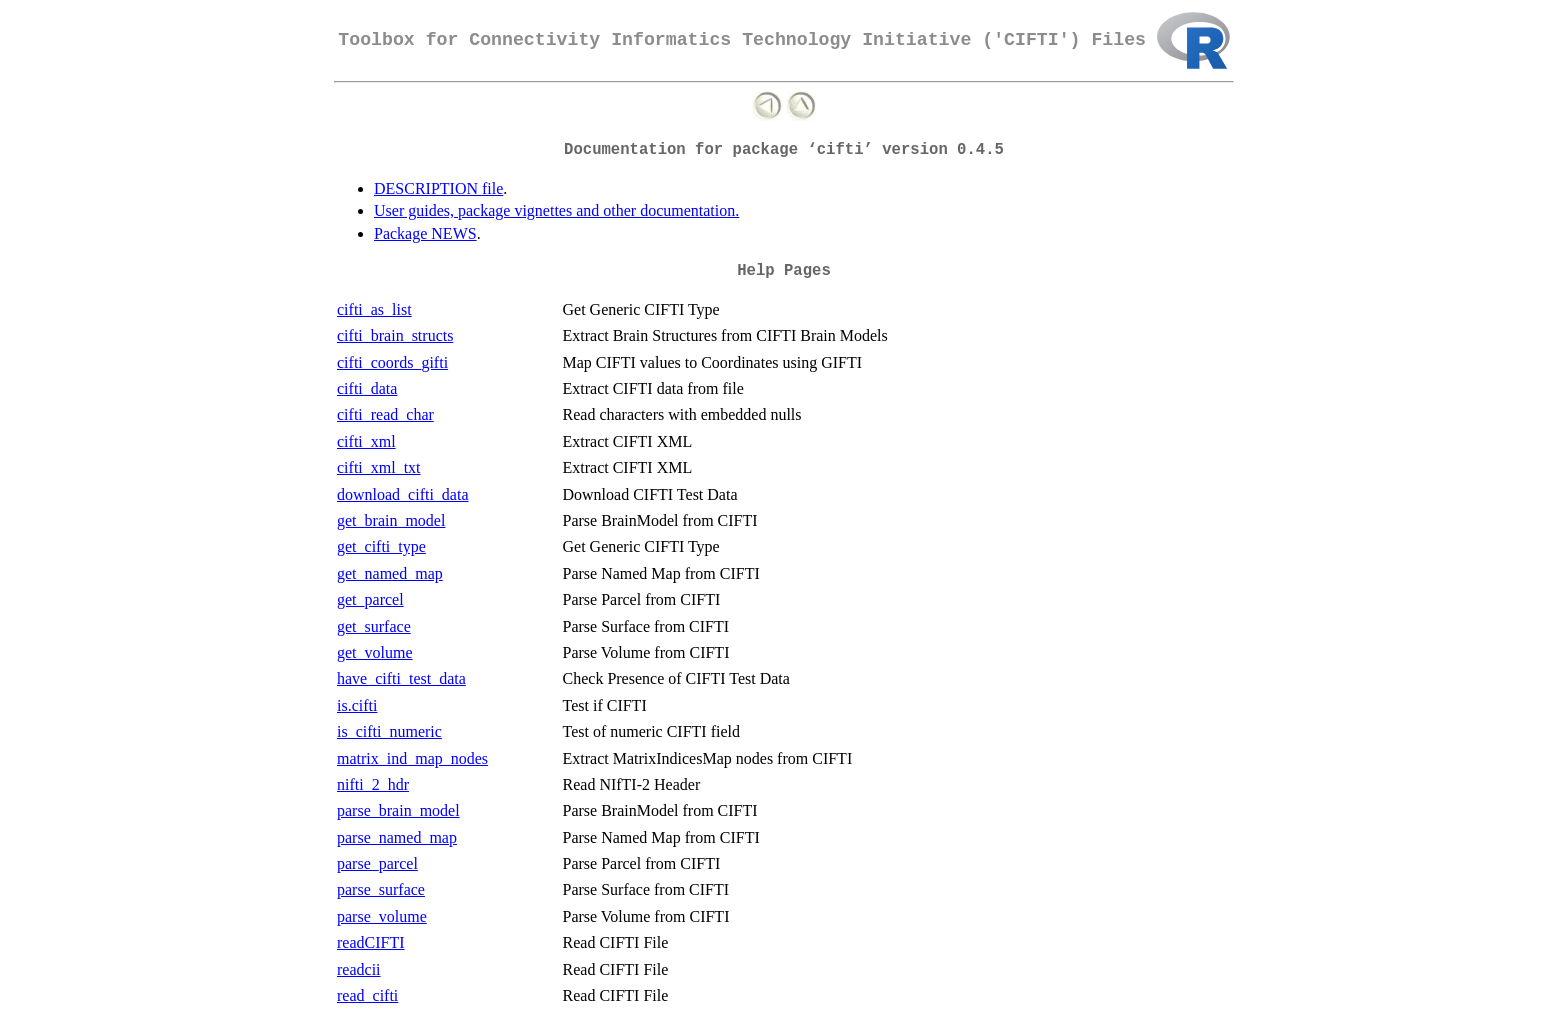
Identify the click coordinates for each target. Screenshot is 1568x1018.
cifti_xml (366, 441)
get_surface (374, 626)
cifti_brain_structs (395, 335)
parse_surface (381, 889)
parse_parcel (377, 863)
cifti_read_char (385, 414)
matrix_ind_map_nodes (412, 758)
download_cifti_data (403, 494)
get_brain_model (391, 520)
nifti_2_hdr (373, 784)
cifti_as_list (374, 309)
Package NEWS (425, 233)
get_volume (375, 652)
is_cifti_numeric (389, 731)
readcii (359, 969)
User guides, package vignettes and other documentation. (556, 210)
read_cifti (367, 995)
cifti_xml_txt (379, 467)
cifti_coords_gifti (392, 362)
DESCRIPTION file (438, 188)
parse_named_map (397, 837)
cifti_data (367, 388)
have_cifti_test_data (401, 678)
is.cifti (357, 705)
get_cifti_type (381, 546)
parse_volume (382, 916)
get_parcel (370, 599)
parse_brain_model (398, 810)
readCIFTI (371, 942)
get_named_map (390, 573)
